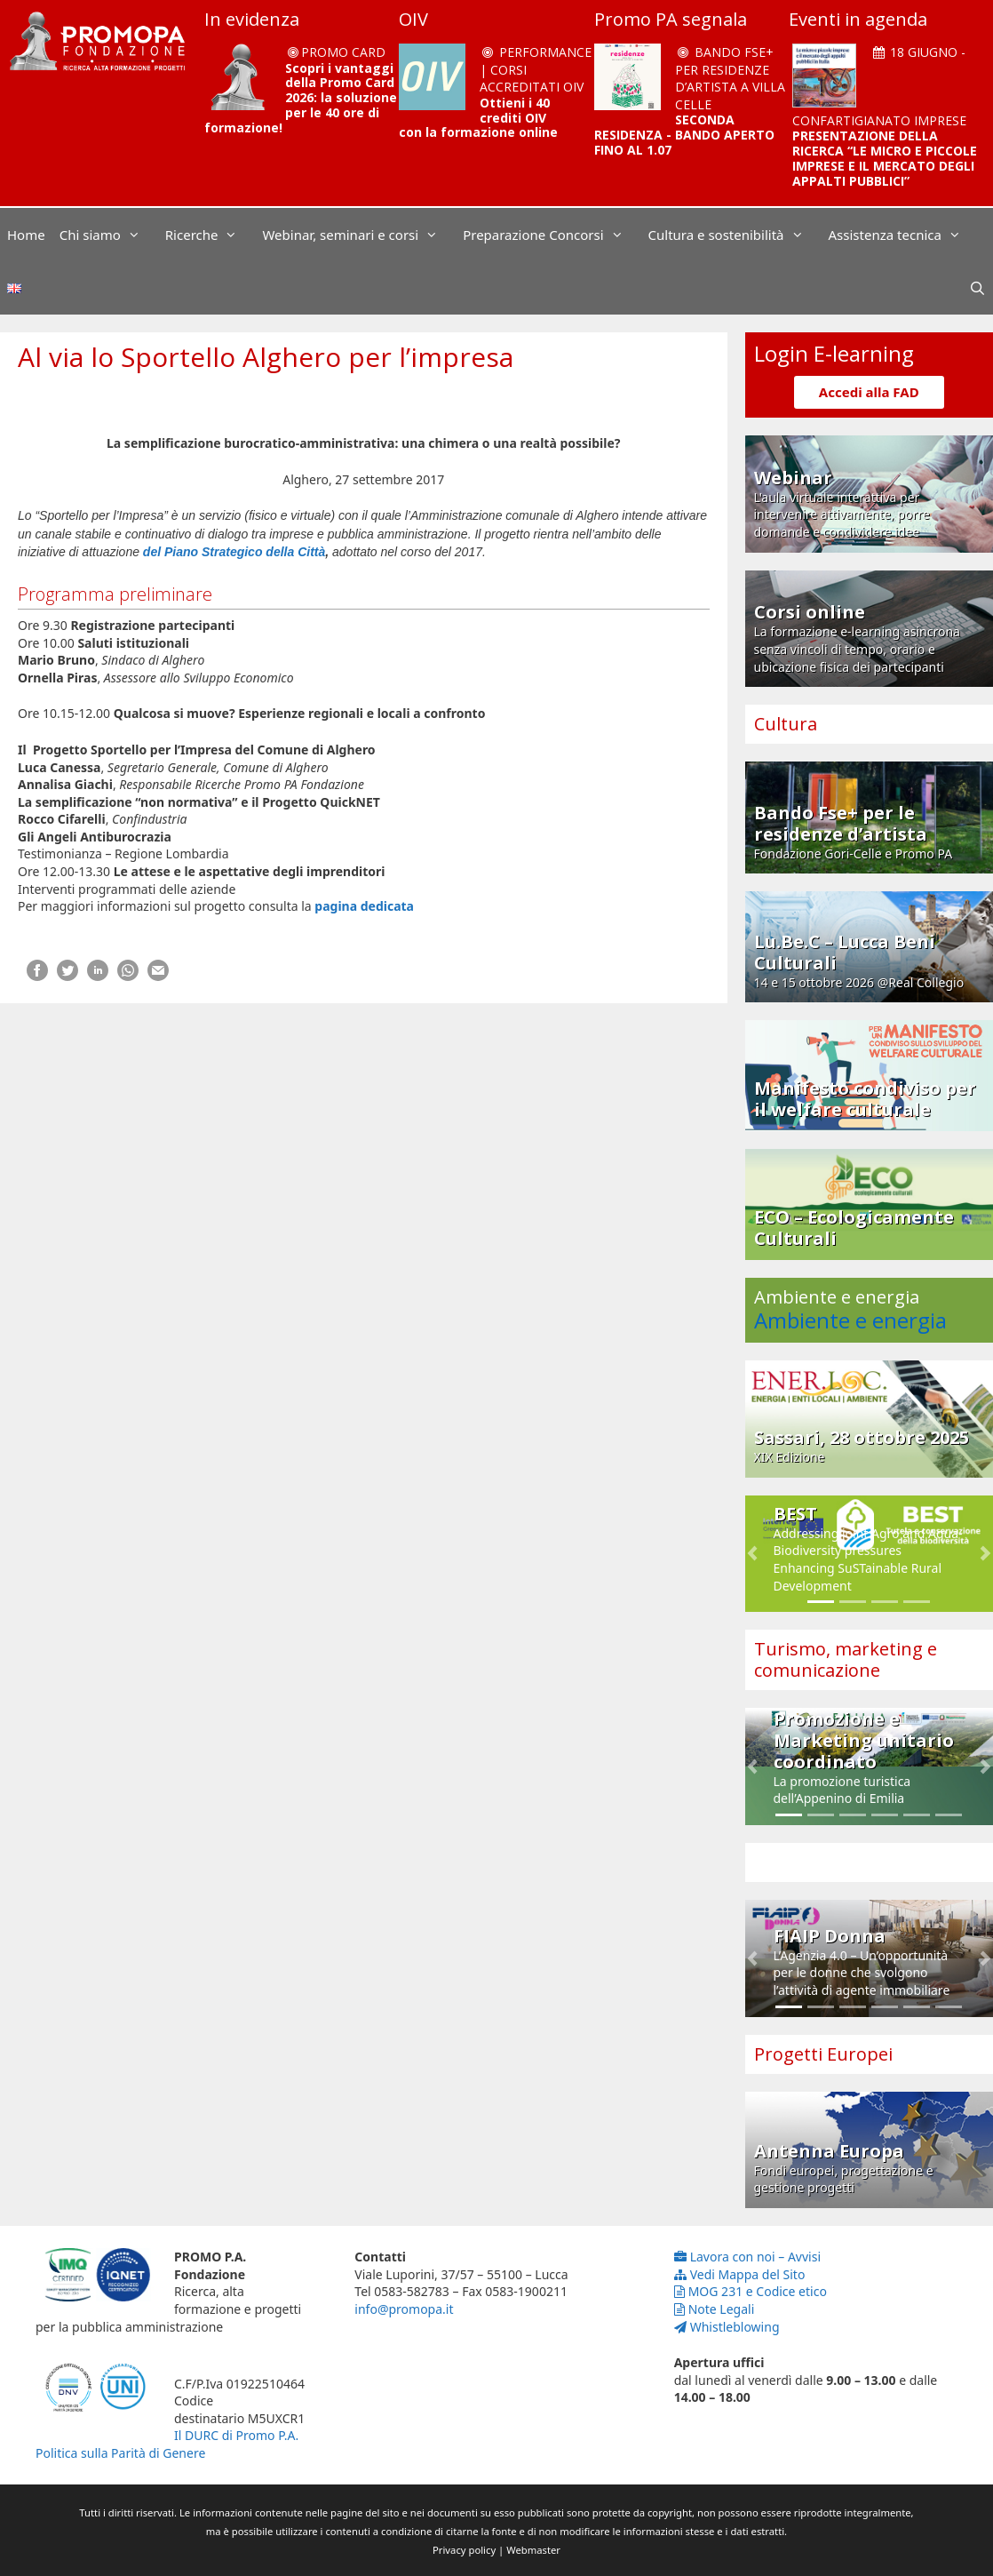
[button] (752, 1554)
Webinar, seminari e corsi (359, 234)
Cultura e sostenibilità (735, 234)
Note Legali (714, 2309)
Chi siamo (109, 234)
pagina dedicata (364, 905)
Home (26, 234)
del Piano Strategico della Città (232, 552)
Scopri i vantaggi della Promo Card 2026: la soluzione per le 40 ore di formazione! (300, 98)
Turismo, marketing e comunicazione (845, 1659)
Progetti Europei (823, 2054)
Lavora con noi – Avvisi (747, 2256)
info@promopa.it (403, 2309)
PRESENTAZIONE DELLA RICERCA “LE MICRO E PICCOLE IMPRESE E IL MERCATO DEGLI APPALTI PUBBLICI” (884, 157)
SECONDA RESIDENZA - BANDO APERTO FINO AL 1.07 (684, 134)
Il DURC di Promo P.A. (236, 2435)
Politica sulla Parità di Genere (120, 2452)
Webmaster (533, 2549)
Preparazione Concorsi (551, 234)
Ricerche (210, 234)
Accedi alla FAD (869, 392)
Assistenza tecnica (904, 234)
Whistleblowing (727, 2326)
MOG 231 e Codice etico (750, 2291)
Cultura (785, 724)
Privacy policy (464, 2549)
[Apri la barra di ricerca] (977, 288)
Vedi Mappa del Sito (740, 2274)
